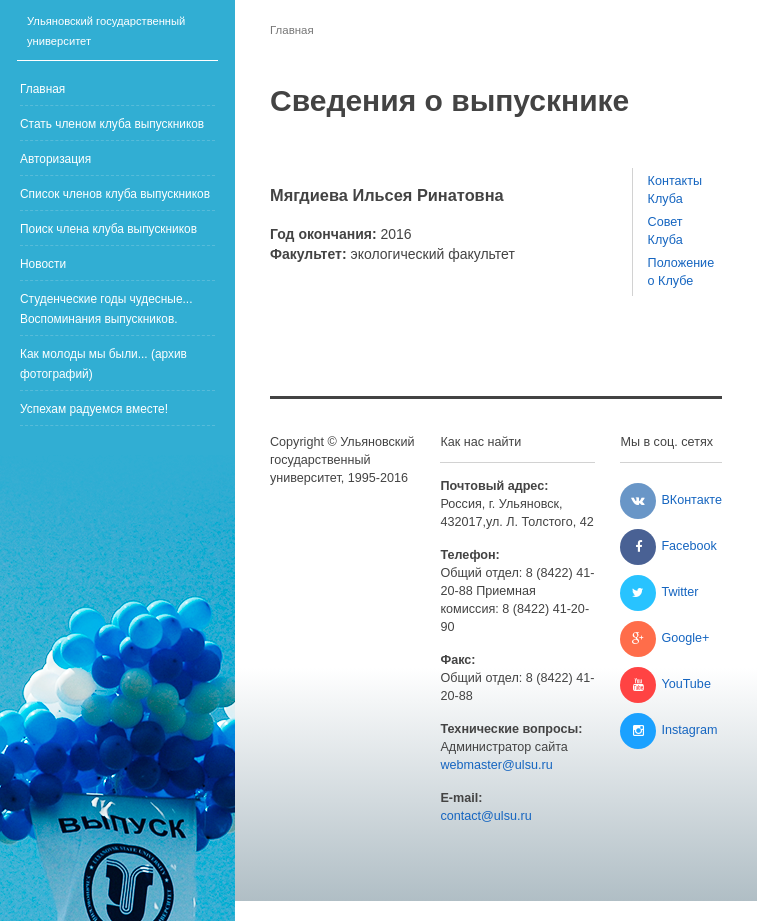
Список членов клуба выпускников (115, 194)
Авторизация (55, 159)
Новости (43, 264)
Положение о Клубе (677, 272)
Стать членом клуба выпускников (112, 124)
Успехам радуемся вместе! (94, 409)
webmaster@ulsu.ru (496, 765)
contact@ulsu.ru (485, 816)
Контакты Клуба (675, 190)
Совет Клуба (665, 231)
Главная (42, 89)
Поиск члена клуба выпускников (108, 229)
